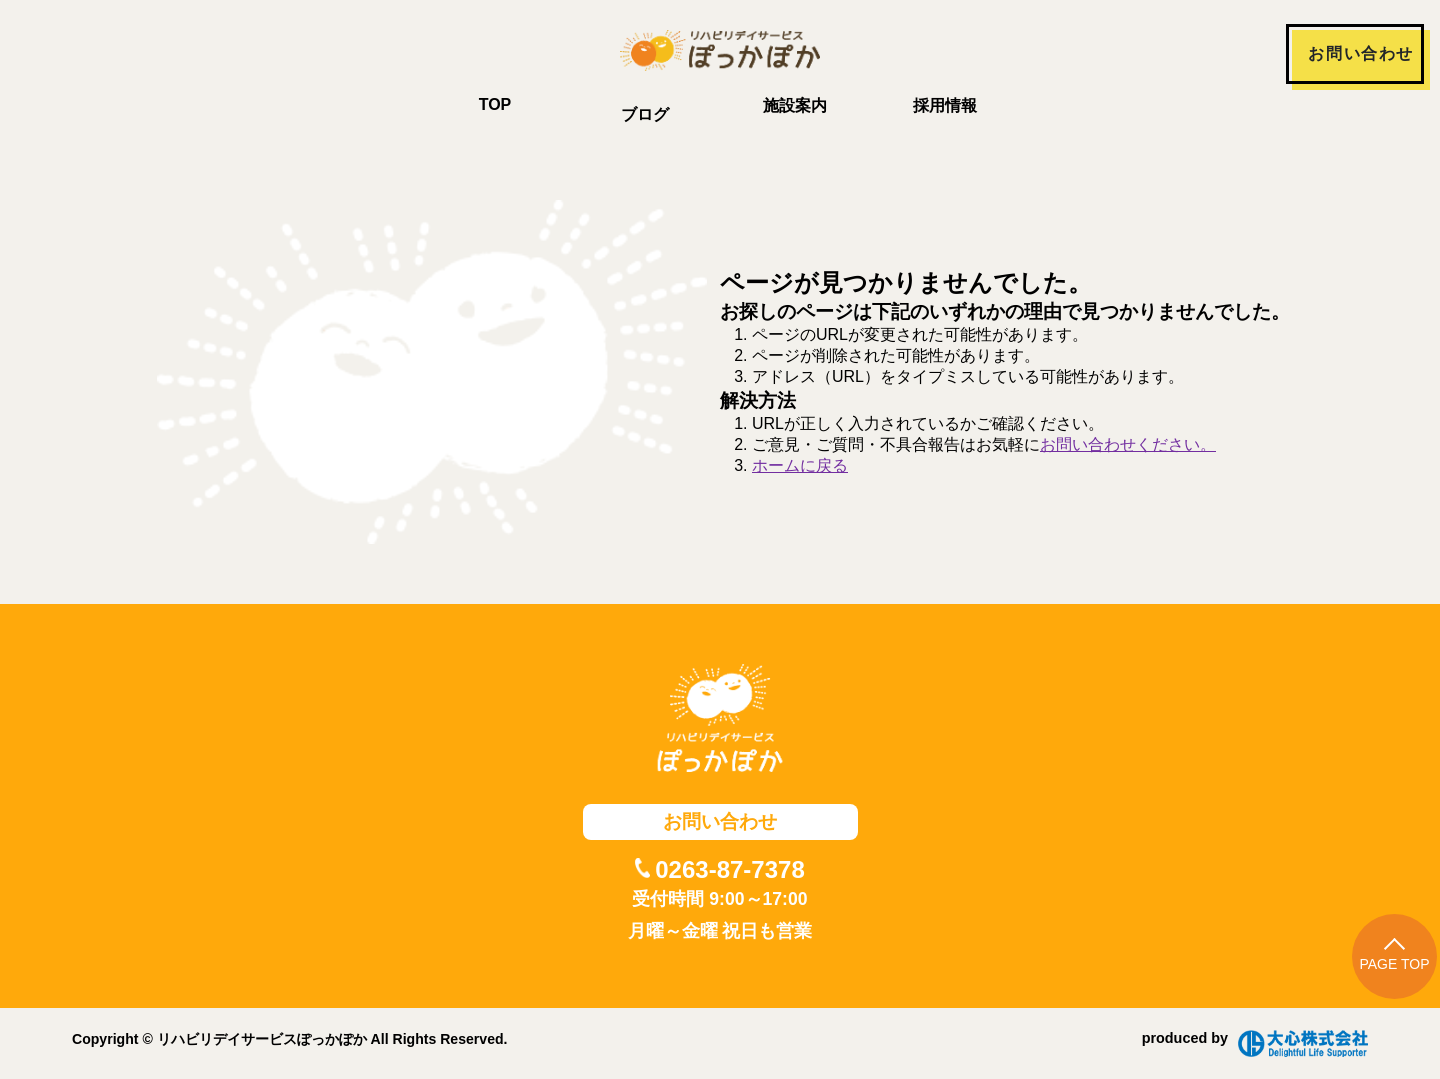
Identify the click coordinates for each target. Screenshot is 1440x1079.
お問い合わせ (1361, 53)
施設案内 (795, 105)
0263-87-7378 (729, 869)
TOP (495, 104)
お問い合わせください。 (1128, 444)
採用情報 (945, 105)
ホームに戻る (800, 465)
